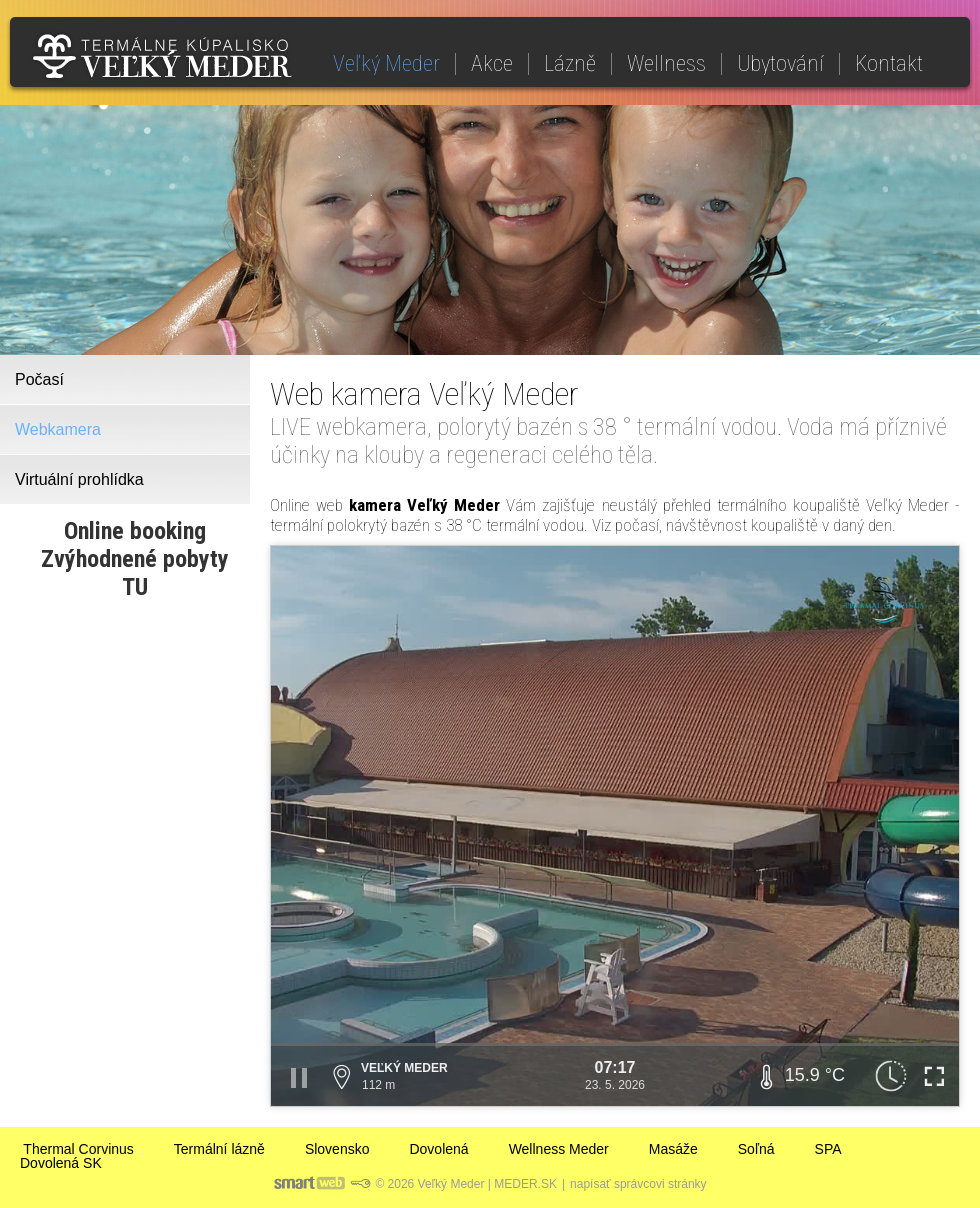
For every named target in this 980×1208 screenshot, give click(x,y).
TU (135, 587)
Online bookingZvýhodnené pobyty (135, 545)
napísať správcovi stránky (638, 1184)
